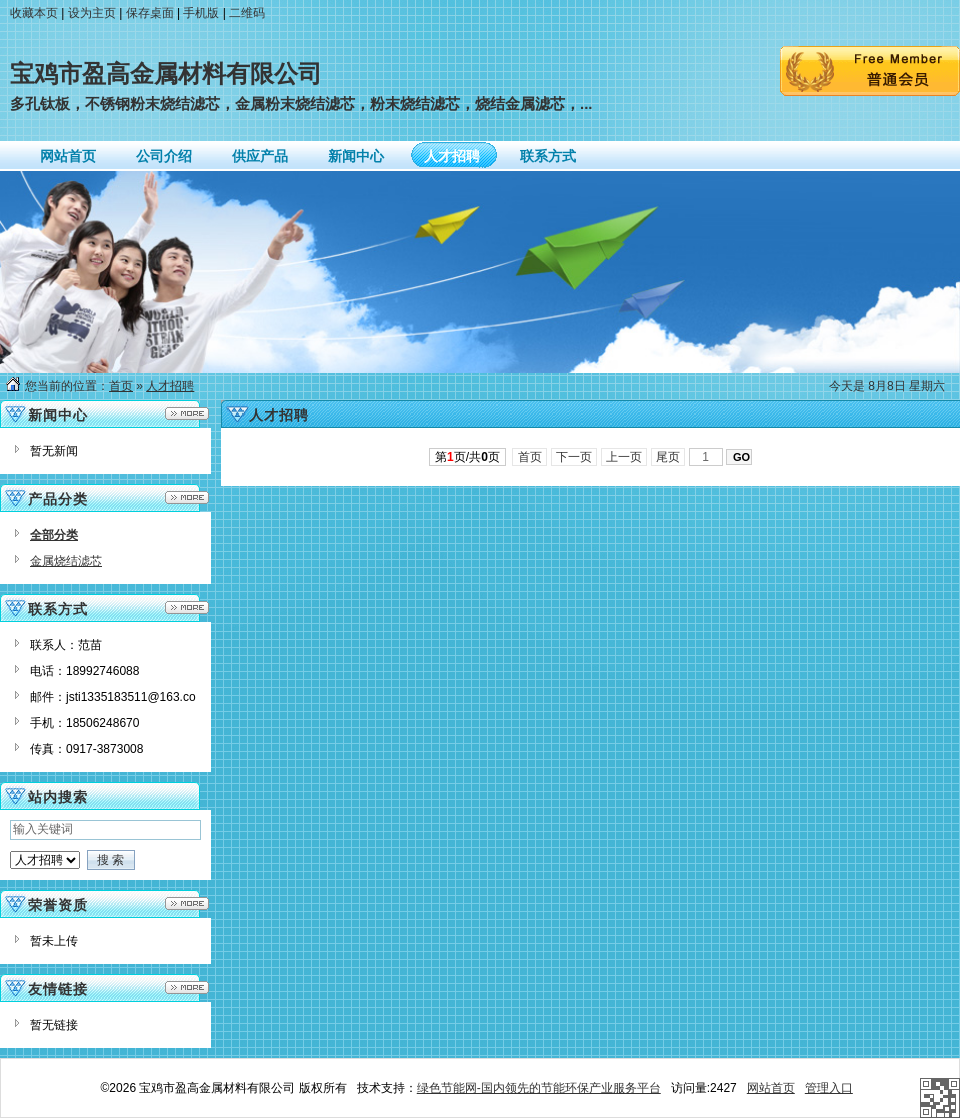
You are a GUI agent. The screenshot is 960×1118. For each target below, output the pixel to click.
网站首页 (771, 1088)
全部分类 (54, 535)
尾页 (668, 457)
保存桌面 (150, 13)
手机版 (201, 13)
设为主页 (92, 13)
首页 (121, 386)
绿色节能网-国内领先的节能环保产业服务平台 (539, 1088)
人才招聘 (170, 386)
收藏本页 (34, 13)
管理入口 (829, 1088)
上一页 (624, 457)
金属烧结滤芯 (66, 561)
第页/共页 (467, 457)
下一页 (574, 457)
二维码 (247, 13)
